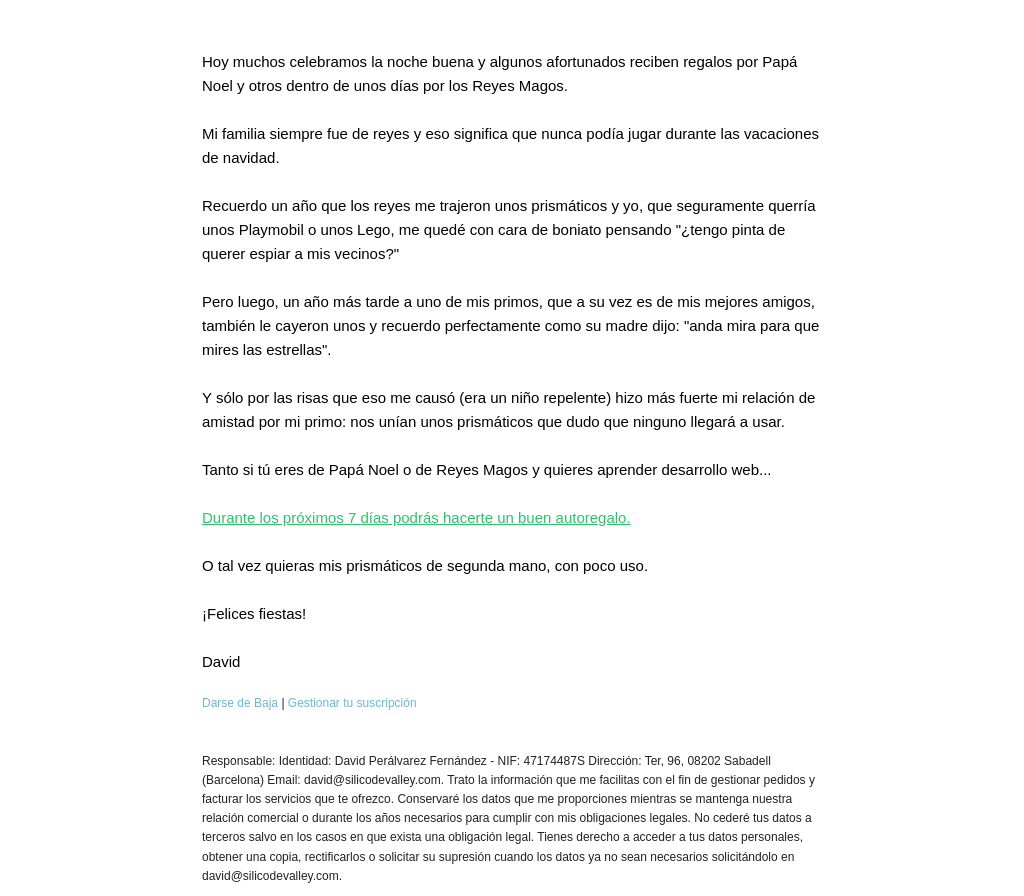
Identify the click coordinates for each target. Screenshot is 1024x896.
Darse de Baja (240, 703)
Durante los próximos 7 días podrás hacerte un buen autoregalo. (416, 517)
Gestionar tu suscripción (352, 703)
